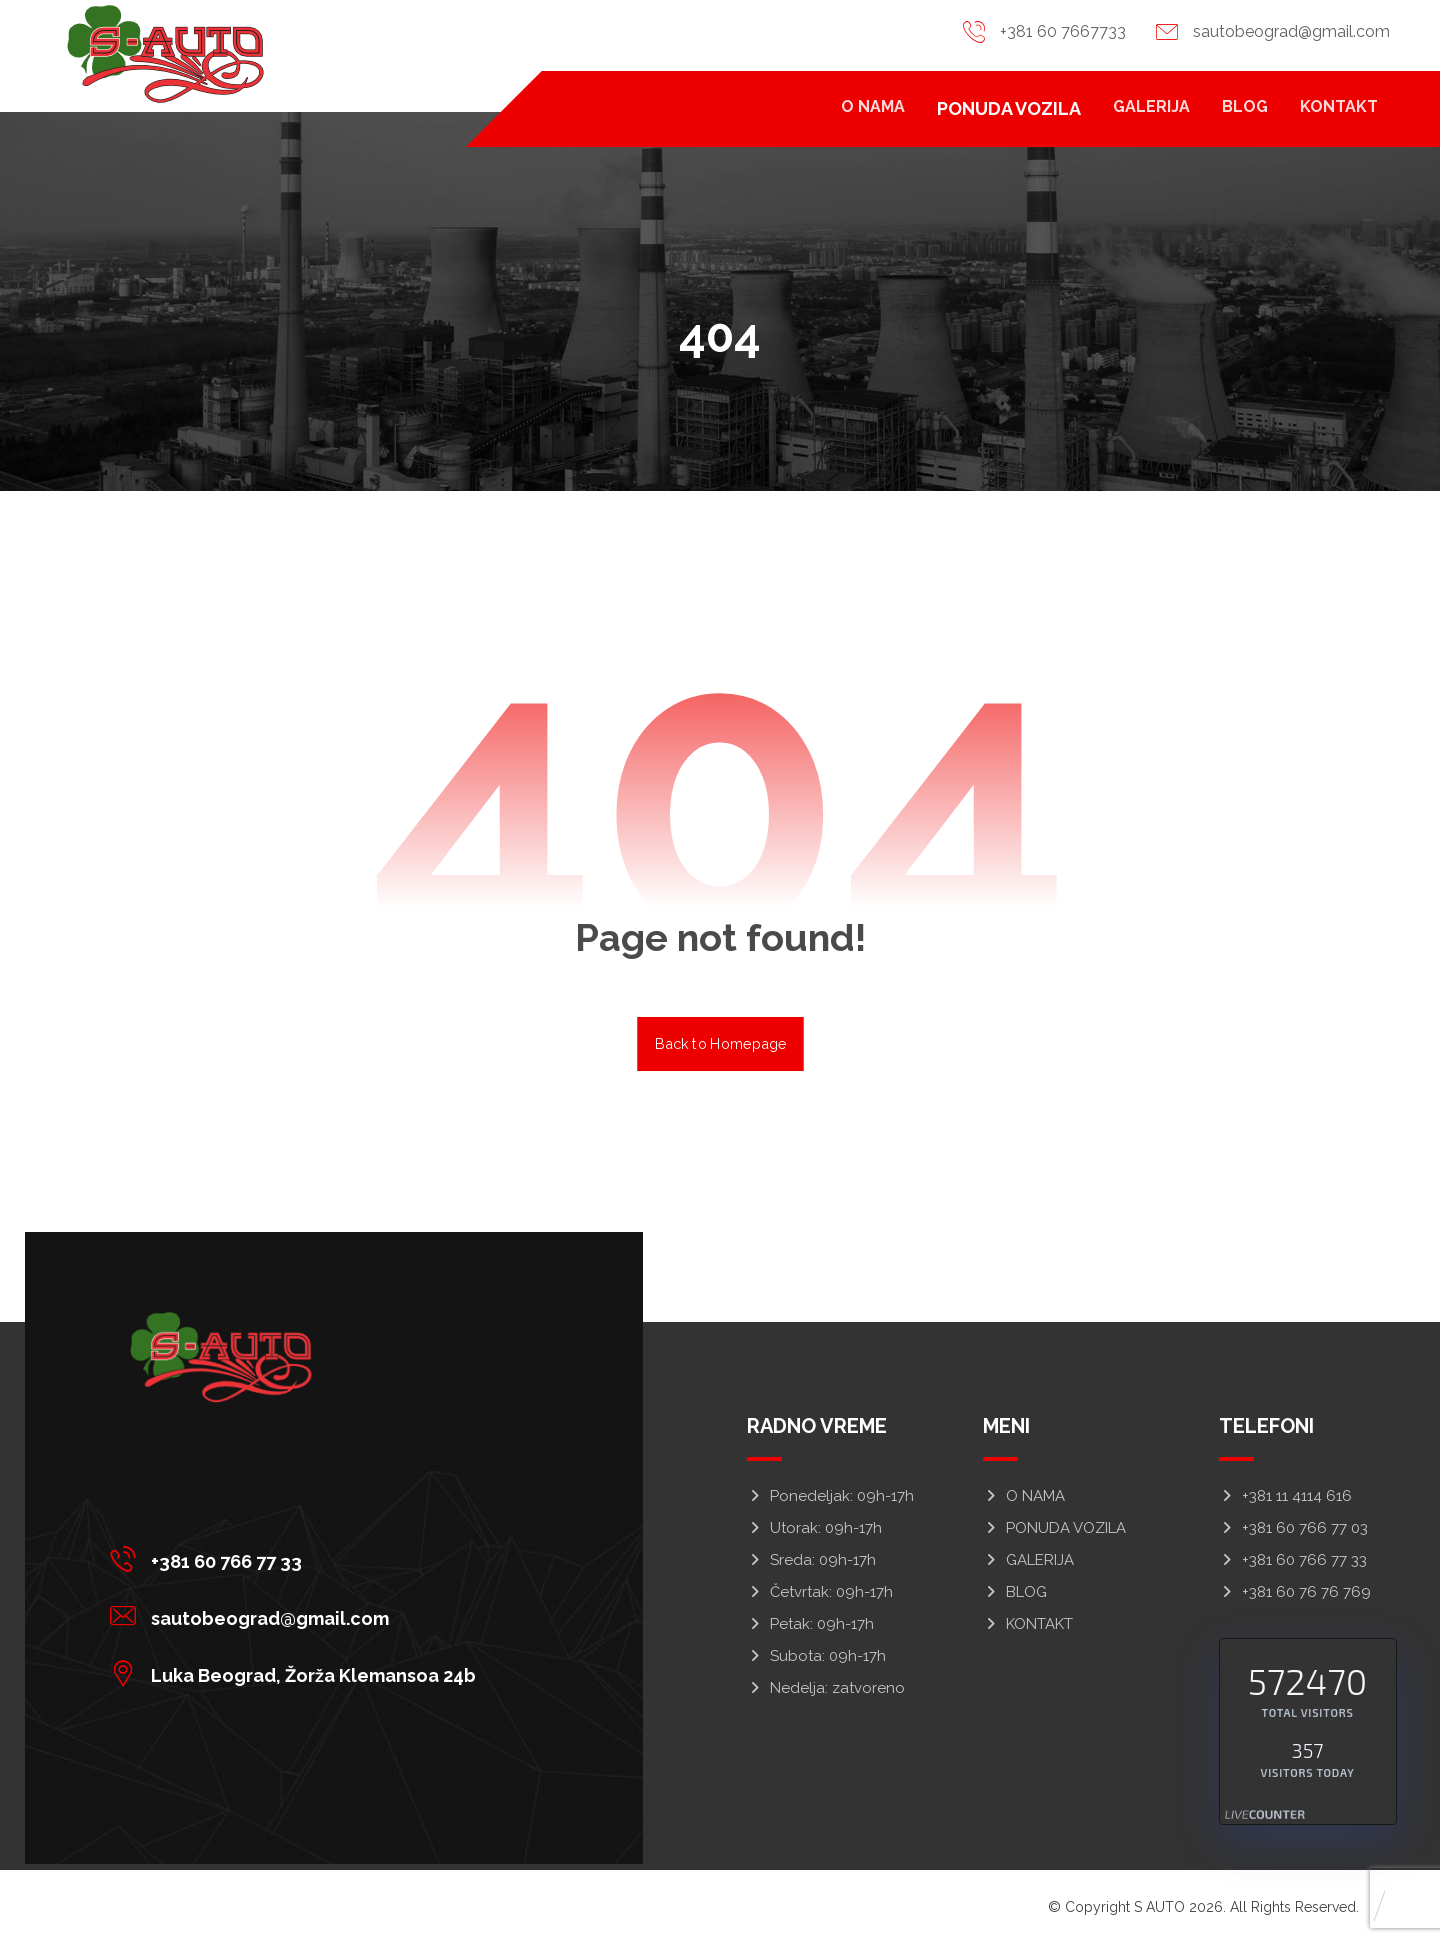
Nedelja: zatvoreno (826, 1688)
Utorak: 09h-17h (814, 1528)
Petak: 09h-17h (810, 1624)
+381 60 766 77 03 (1293, 1528)
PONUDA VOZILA (1054, 1528)
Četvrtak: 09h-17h (820, 1592)
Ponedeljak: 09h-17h (830, 1496)
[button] (298, 1559)
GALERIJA (1028, 1560)
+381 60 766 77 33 (1293, 1560)
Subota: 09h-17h (816, 1656)
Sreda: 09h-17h (811, 1560)
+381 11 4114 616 (1285, 1496)
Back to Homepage (720, 1043)
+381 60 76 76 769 (1295, 1592)
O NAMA (1024, 1496)
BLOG (1015, 1592)
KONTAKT (1028, 1624)
